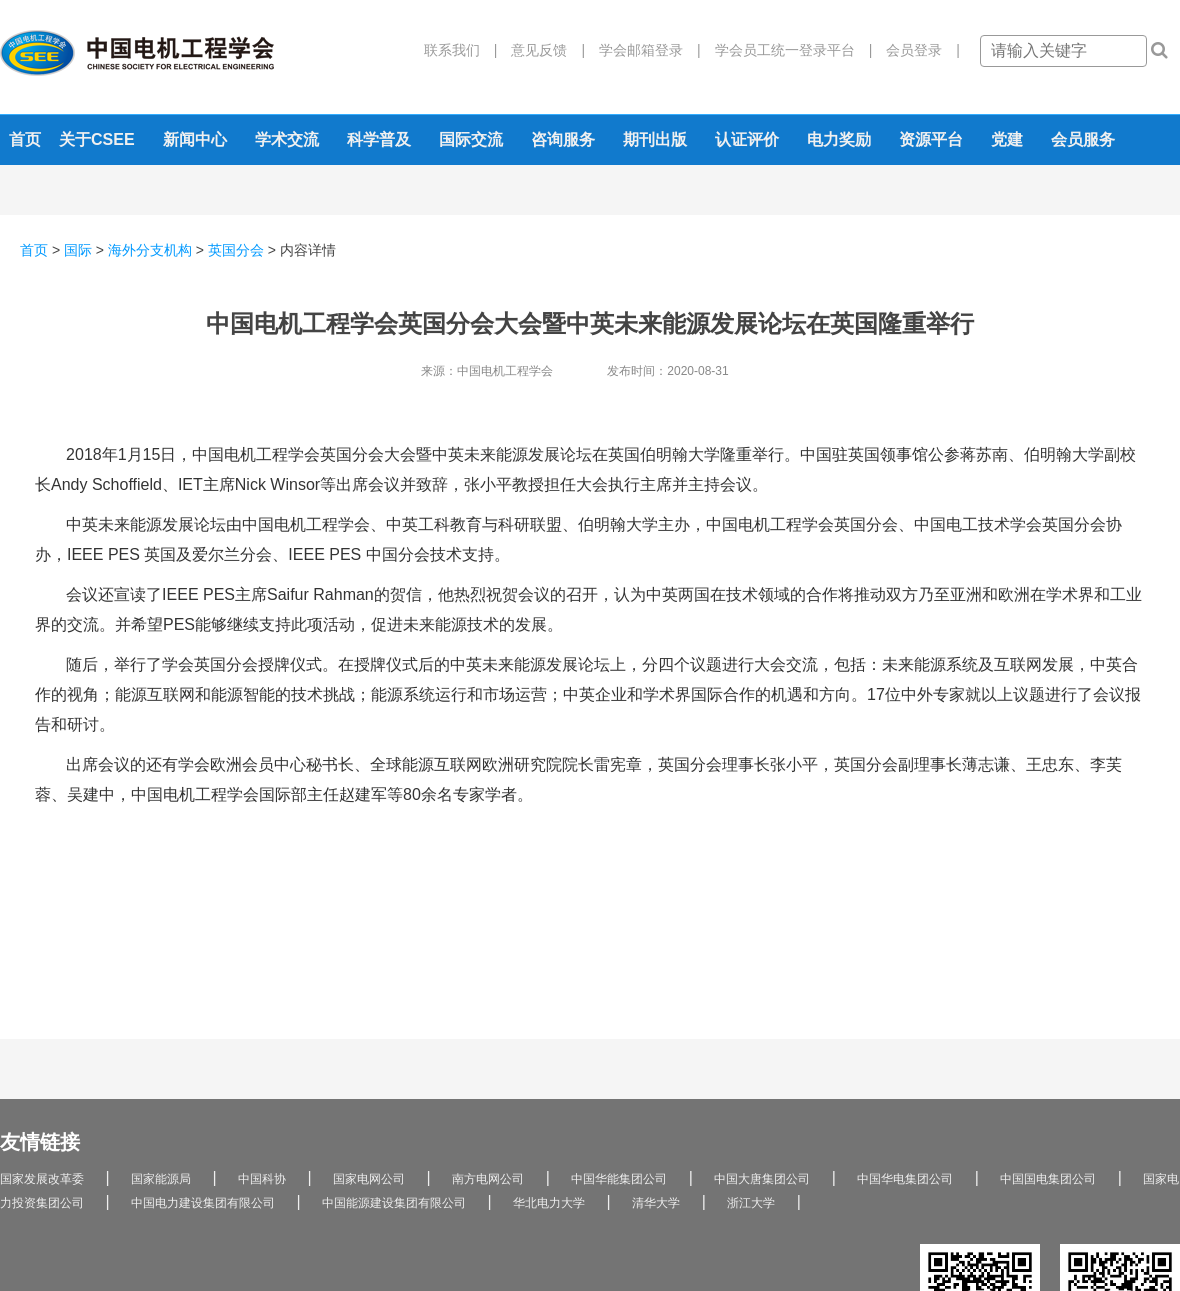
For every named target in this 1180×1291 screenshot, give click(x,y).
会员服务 (1083, 139)
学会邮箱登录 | (643, 50)
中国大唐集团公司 (762, 1179)
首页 (25, 139)
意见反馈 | (541, 50)
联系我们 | (461, 50)
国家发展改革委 (42, 1179)
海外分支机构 (150, 250)
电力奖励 (839, 139)
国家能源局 (161, 1179)
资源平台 (931, 139)
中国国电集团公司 (1048, 1179)
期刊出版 (655, 139)
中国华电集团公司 (905, 1179)
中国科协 (262, 1179)
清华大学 (656, 1203)
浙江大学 (751, 1203)
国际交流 (471, 139)
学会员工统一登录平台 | (787, 50)
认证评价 (747, 139)
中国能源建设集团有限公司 (394, 1203)
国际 (78, 250)
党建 (1007, 139)
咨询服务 (563, 139)
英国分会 (236, 250)
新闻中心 (195, 139)
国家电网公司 (369, 1179)
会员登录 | (916, 50)
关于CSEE (97, 139)
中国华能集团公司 (619, 1179)
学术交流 (287, 139)
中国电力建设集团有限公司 (203, 1203)
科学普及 (379, 139)
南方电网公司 (488, 1179)
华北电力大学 (549, 1203)
